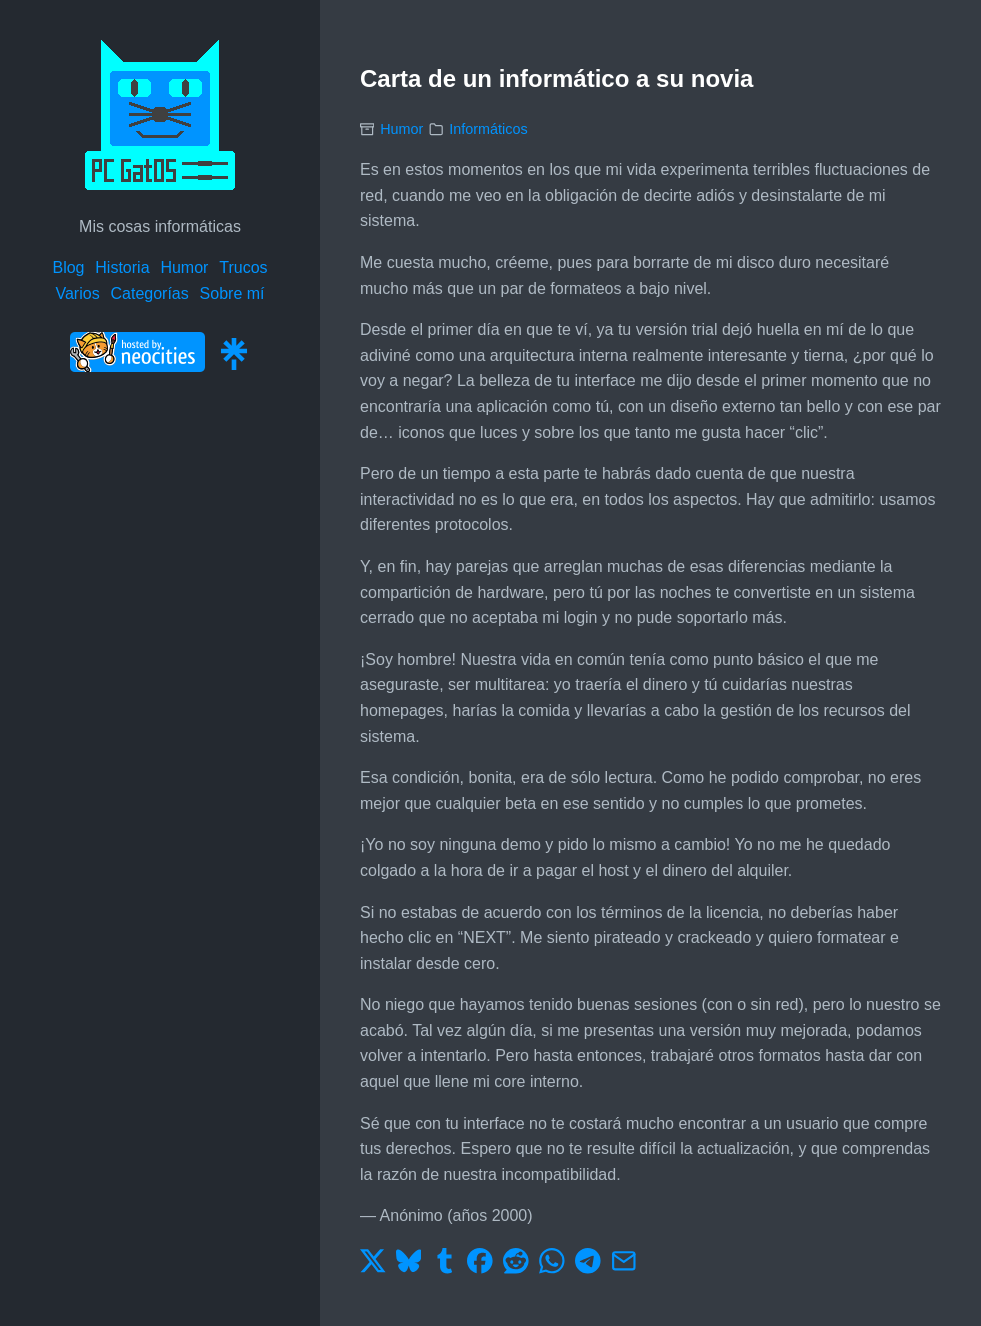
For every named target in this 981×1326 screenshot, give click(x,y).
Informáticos (488, 129)
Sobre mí (232, 293)
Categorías (149, 293)
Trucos (243, 267)
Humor (184, 267)
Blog (68, 267)
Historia (122, 267)
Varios (77, 293)
